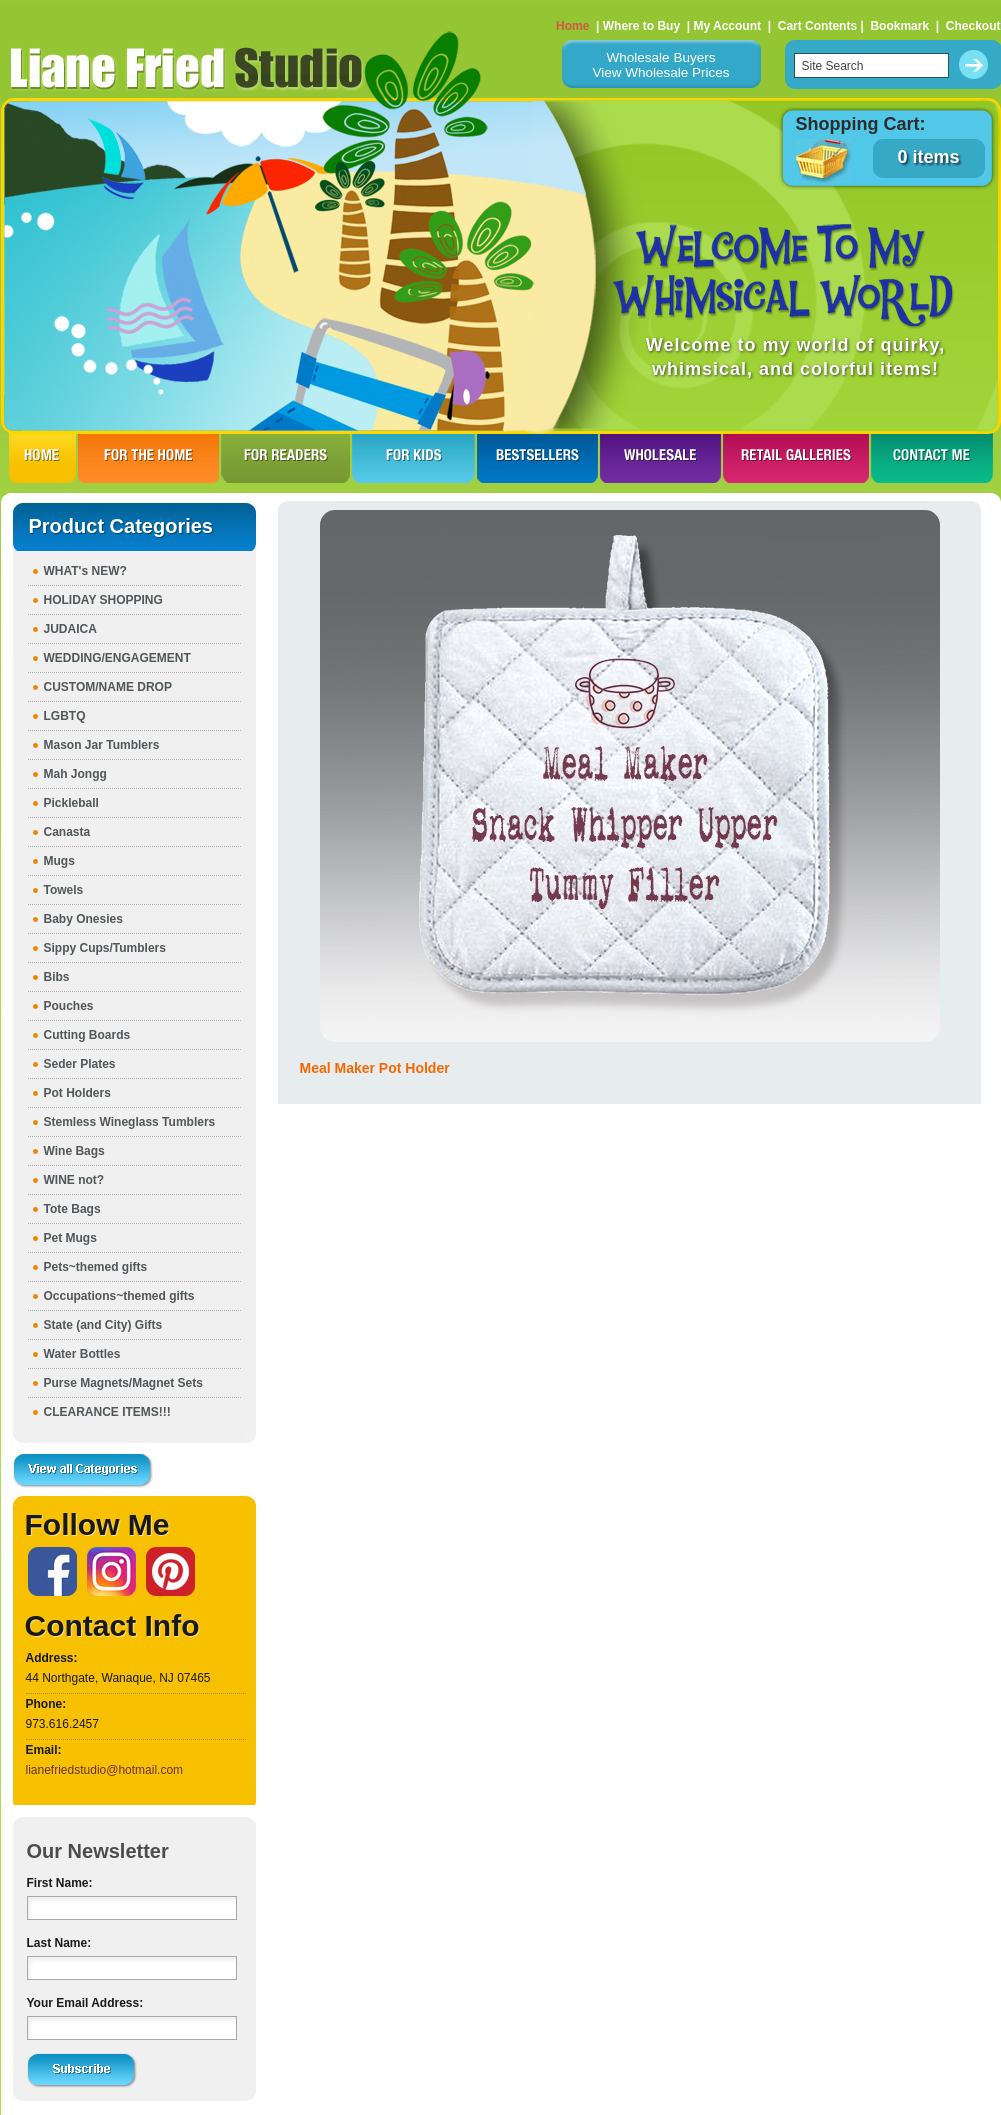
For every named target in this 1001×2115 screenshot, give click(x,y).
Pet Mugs (70, 1238)
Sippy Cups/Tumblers (105, 948)
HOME (42, 458)
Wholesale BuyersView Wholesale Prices (660, 65)
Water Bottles (82, 1354)
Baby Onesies (83, 919)
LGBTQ (65, 716)
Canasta (67, 832)
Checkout (973, 26)
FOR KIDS (413, 458)
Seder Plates (80, 1064)
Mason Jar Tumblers (102, 745)
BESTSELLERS (537, 458)
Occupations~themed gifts (119, 1296)
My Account (727, 26)
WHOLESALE (660, 458)
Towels (64, 890)
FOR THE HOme (148, 458)
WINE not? (74, 1180)
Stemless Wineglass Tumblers (130, 1122)
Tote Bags (72, 1209)
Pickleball (71, 803)
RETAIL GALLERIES (796, 458)
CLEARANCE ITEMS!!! (107, 1412)
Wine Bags (74, 1151)
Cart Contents (817, 26)
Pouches (69, 1006)
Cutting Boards (87, 1035)
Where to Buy (641, 26)
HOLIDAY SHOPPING (103, 600)
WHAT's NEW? (85, 571)
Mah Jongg (75, 774)
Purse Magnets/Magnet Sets (123, 1383)
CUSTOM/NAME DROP (108, 687)
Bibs (57, 977)
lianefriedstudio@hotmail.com (105, 1770)
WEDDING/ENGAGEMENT (117, 658)
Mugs (59, 861)
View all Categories (83, 1471)
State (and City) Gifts (103, 1325)
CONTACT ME (932, 458)
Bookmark (899, 26)
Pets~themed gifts (96, 1267)
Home (572, 26)
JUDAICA (70, 629)
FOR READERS (285, 458)
